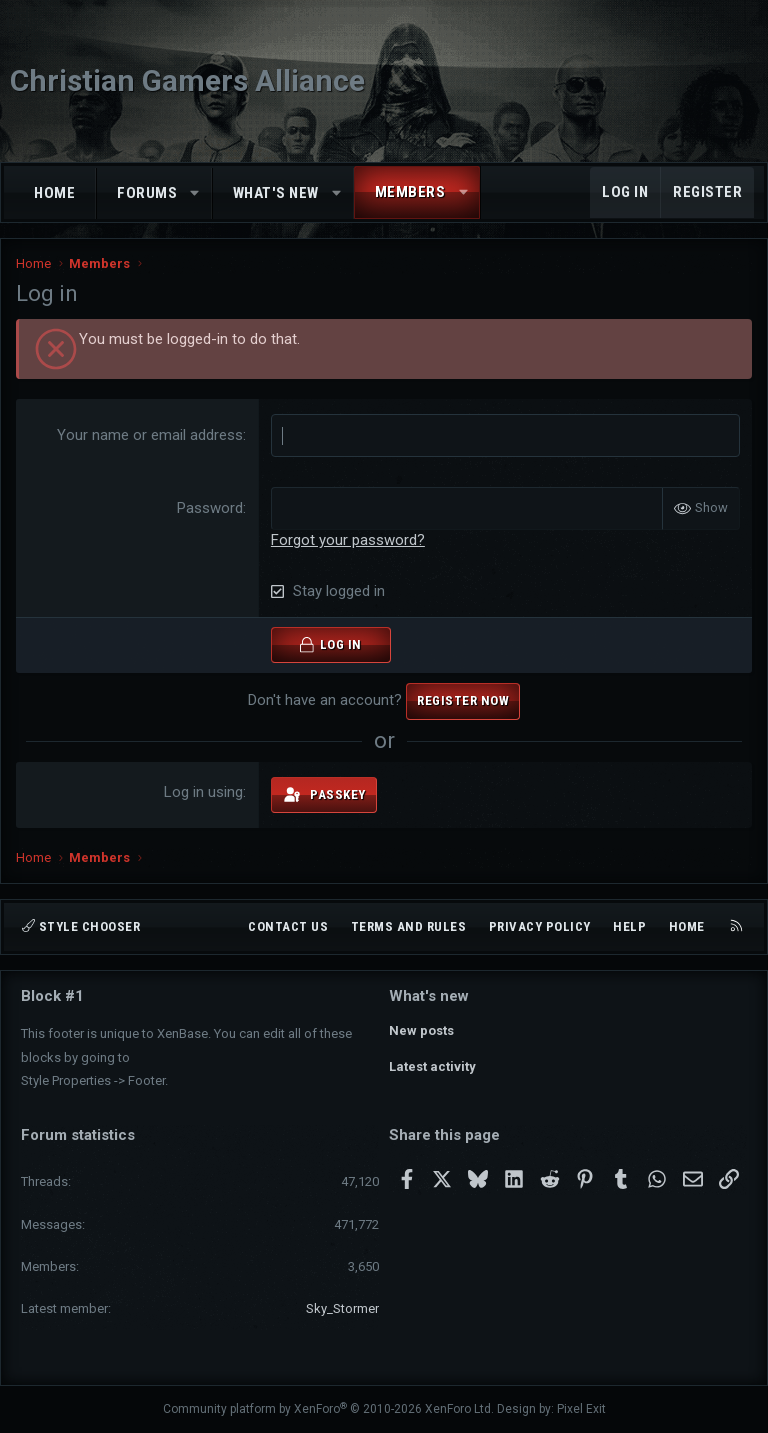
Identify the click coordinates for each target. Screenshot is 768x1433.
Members (410, 192)
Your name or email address (150, 435)
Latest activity (432, 1066)
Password (210, 508)
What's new (276, 193)
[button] (195, 193)
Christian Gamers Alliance (187, 80)
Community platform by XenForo (328, 1409)
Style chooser (81, 926)
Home (54, 193)
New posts (421, 1030)
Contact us (288, 926)
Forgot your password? (348, 540)
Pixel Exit (581, 1409)
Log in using (203, 792)
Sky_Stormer (342, 1308)
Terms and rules (409, 926)
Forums (147, 193)
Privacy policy (540, 926)
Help (629, 926)
